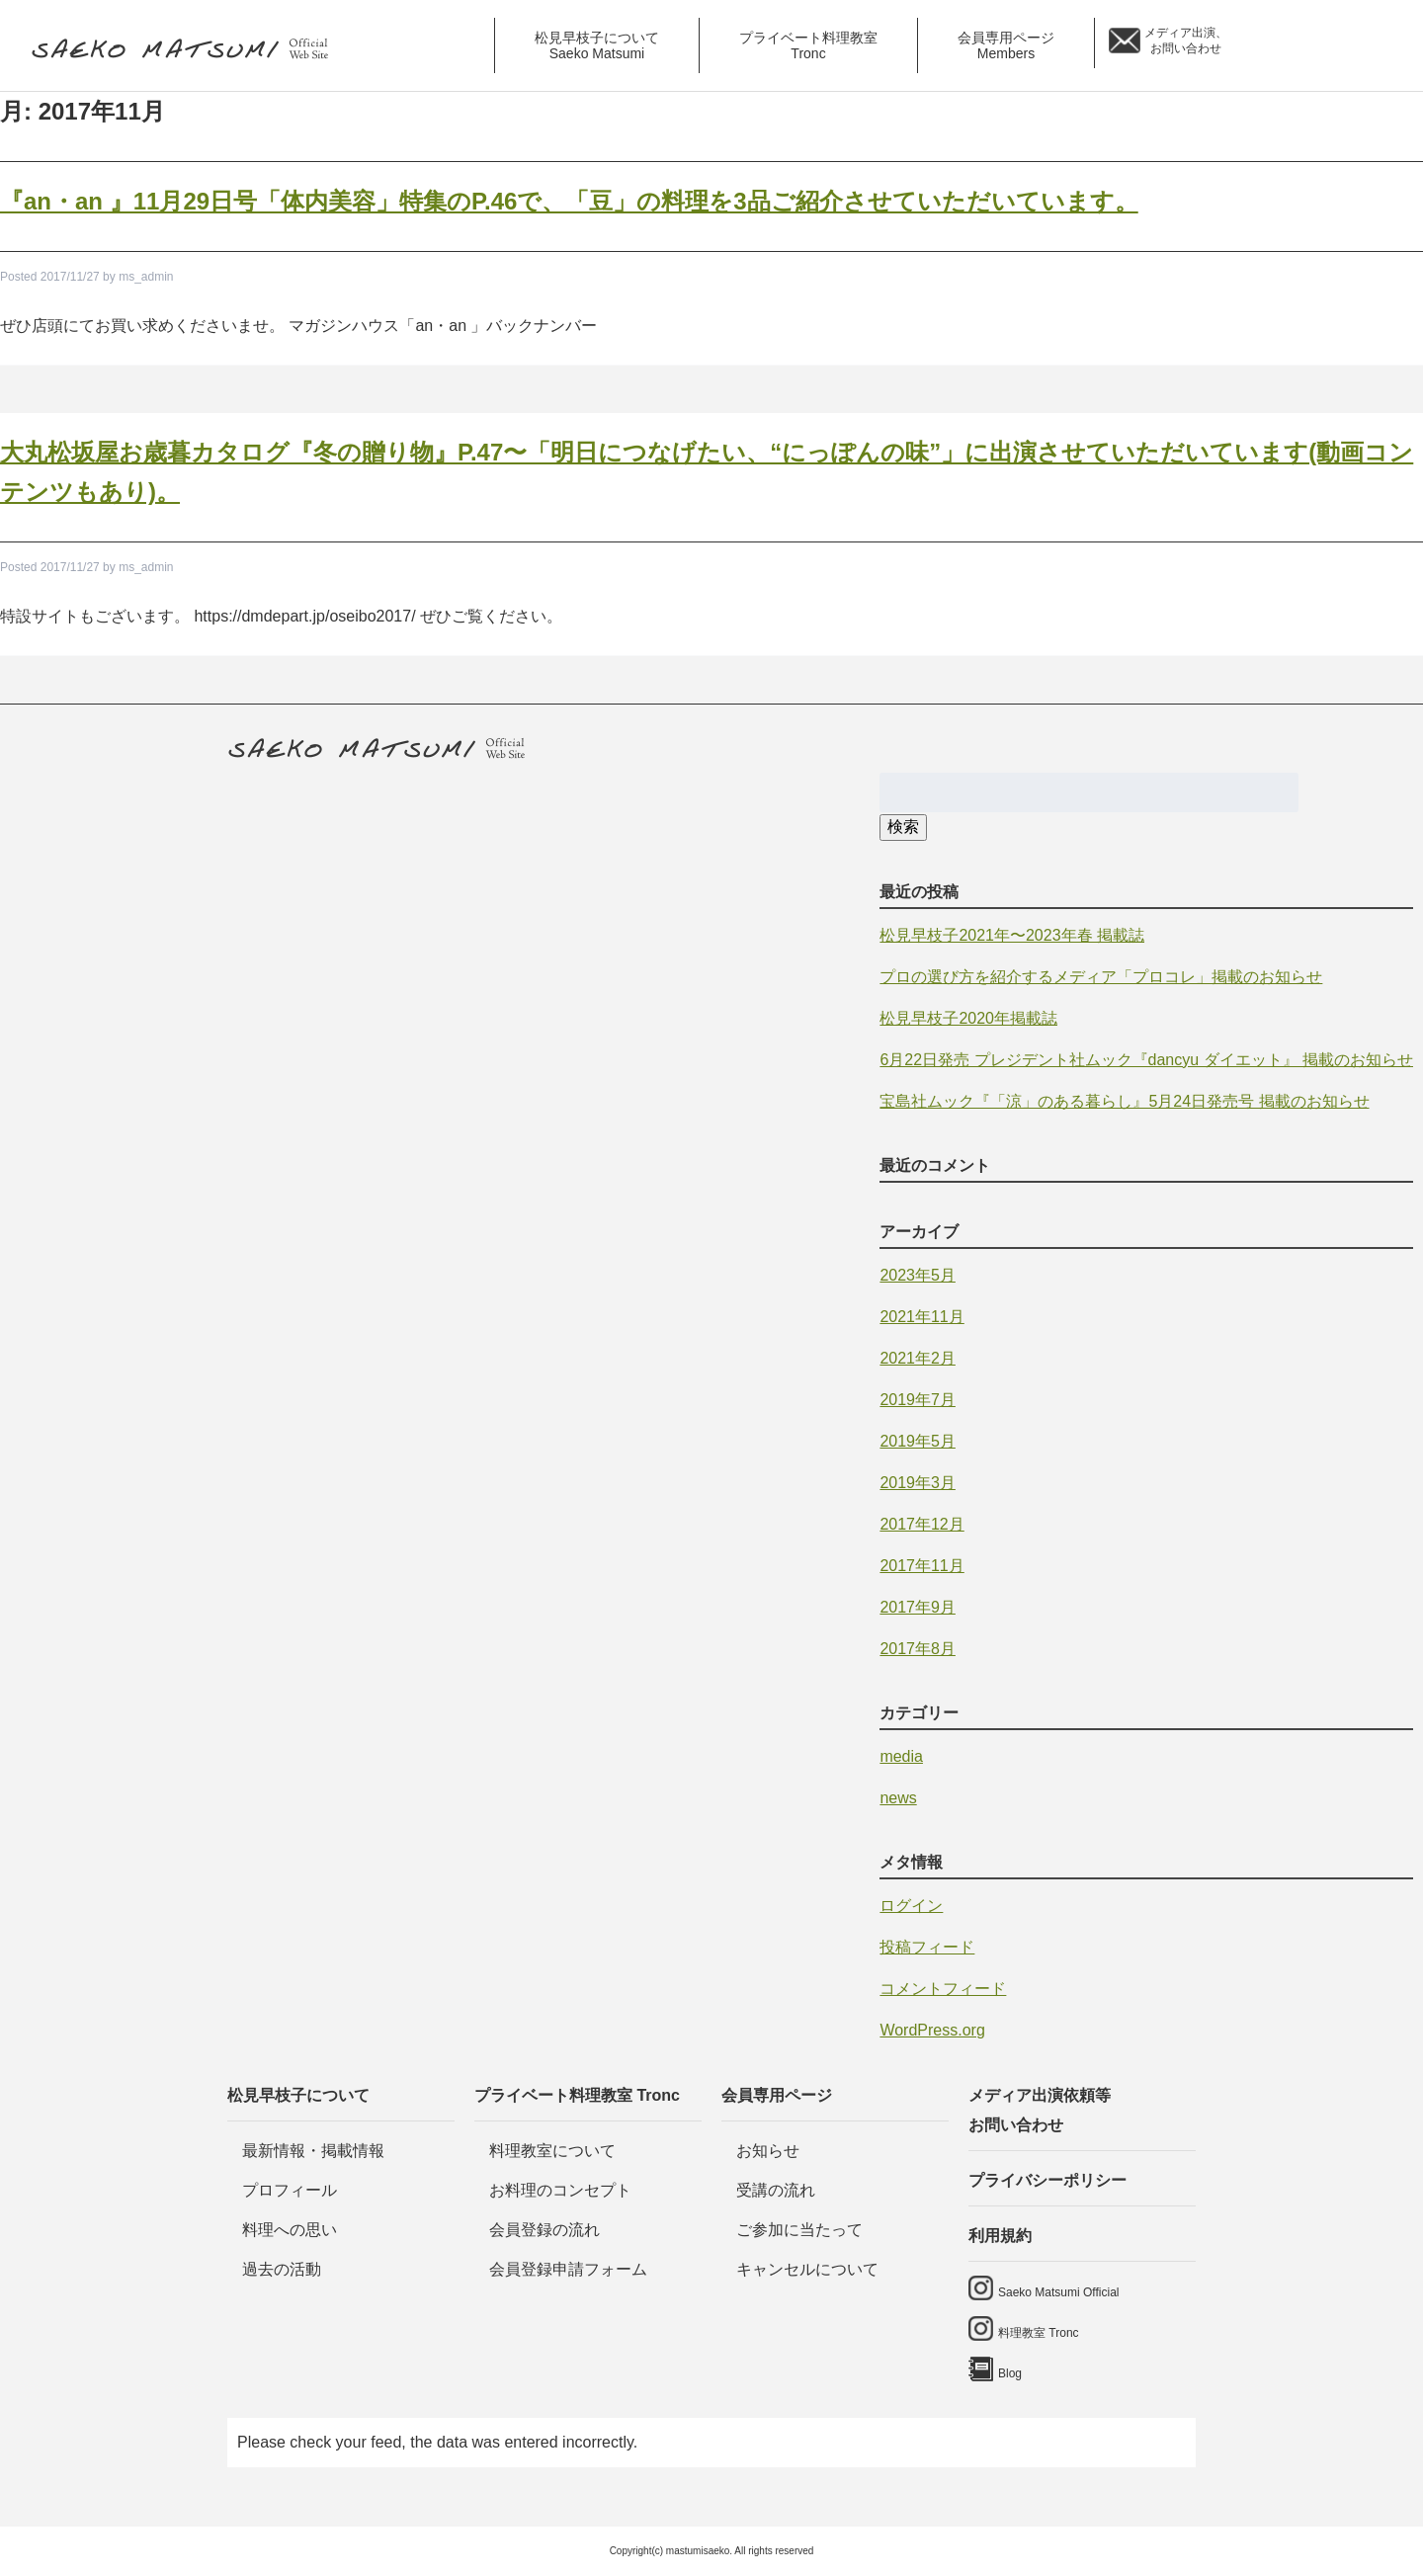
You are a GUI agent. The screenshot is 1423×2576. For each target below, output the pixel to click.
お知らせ (767, 2150)
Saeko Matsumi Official (1059, 2292)
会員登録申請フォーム (568, 2269)
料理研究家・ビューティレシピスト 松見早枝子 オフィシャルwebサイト (187, 50)
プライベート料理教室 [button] (808, 45)
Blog (1391, 45)
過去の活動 (281, 2269)
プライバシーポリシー (1047, 2180)
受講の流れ (775, 2190)
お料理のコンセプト (560, 2190)
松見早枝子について (298, 2095)
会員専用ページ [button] (1006, 45)
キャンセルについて (807, 2269)
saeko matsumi (1277, 45)
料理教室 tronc (1339, 45)
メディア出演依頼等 (1082, 2113)
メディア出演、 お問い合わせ (1185, 40)
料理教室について (552, 2150)
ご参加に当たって (799, 2229)
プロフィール (289, 2190)
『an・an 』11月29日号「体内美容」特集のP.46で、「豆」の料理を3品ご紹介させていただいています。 (569, 201)
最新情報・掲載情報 (313, 2150)
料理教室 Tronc (1038, 2333)
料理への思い (289, 2229)
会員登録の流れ (544, 2229)
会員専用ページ (776, 2095)
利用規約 (1000, 2235)
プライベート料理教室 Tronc (577, 2095)
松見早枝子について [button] (597, 45)
